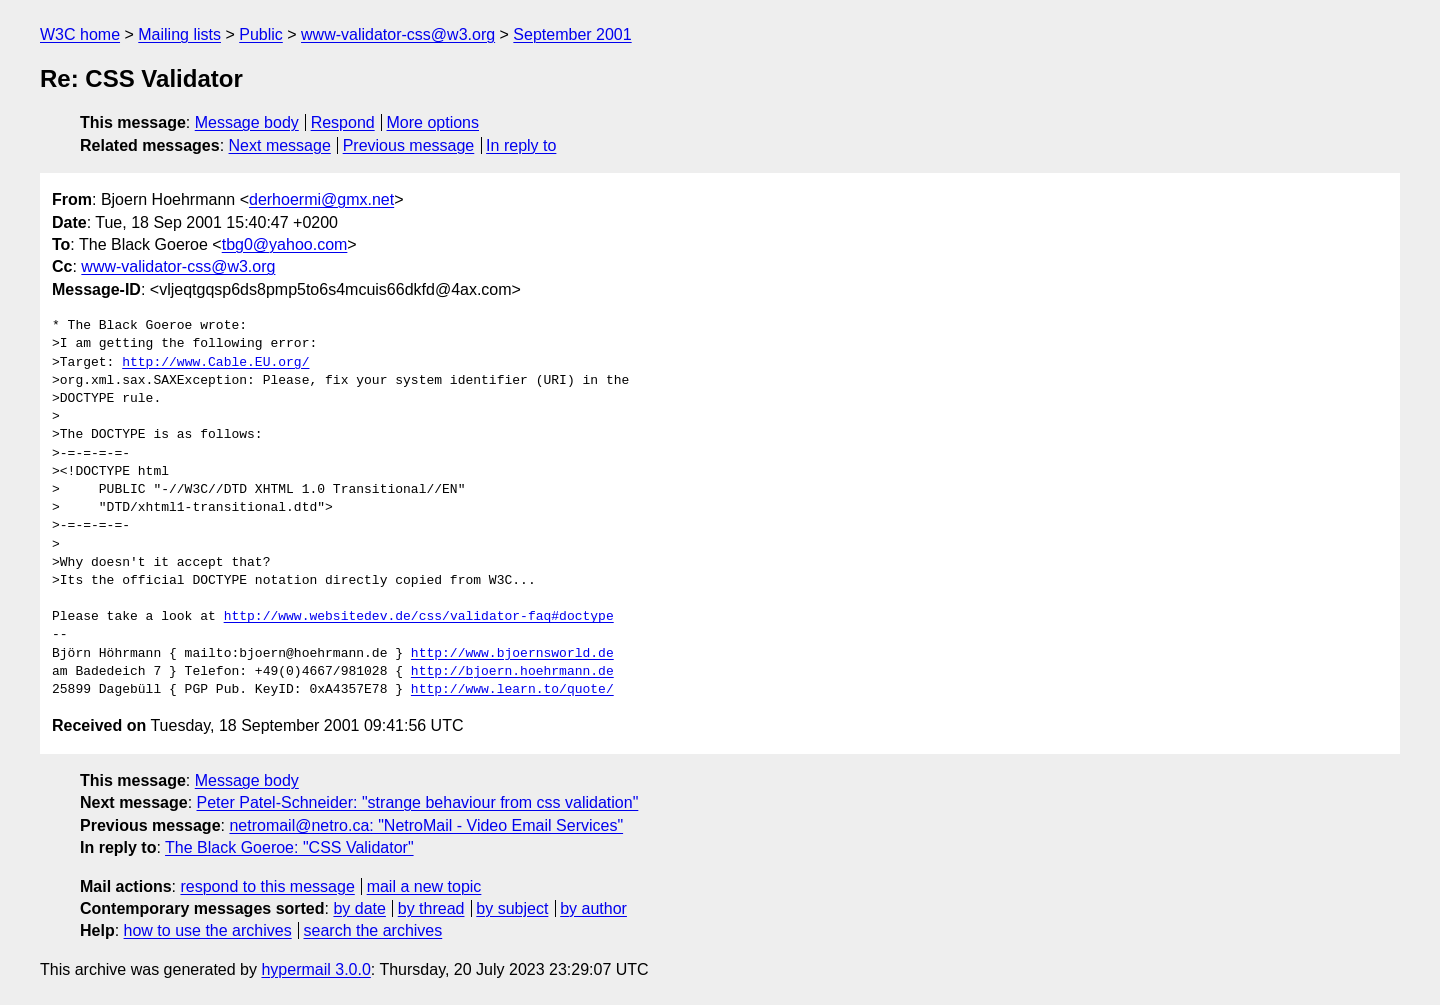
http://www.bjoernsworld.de (512, 654)
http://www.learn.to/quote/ (512, 690)
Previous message (409, 145)
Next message (280, 145)
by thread (431, 908)
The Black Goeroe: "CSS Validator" (289, 847)
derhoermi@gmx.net (321, 199)
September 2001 (572, 34)
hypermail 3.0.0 (315, 969)
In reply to (521, 145)
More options (433, 122)
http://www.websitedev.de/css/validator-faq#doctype (419, 617)
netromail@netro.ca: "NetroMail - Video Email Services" (426, 825)
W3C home (80, 34)
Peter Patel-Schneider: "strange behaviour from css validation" (418, 802)
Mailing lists (179, 34)
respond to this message (267, 886)
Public (261, 34)
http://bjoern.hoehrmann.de (512, 672)
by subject (512, 908)
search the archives (373, 930)
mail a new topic (424, 886)
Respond (343, 122)
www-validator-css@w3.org (398, 34)
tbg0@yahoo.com (285, 244)
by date (359, 908)
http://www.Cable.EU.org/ (215, 363)
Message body (247, 122)
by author (593, 908)
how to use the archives (208, 930)
